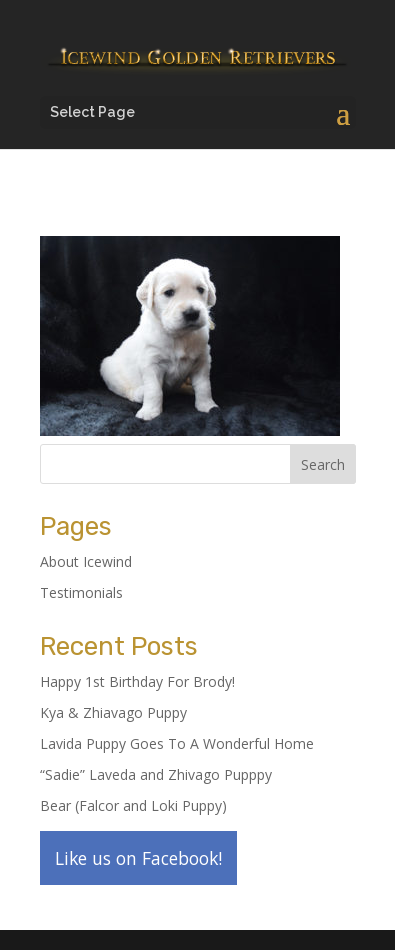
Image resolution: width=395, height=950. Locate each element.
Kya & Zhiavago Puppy (113, 712)
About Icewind (86, 561)
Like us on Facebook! (138, 858)
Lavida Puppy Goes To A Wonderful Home (177, 743)
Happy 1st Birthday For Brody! (137, 681)
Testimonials (81, 592)
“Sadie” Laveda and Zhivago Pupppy (156, 774)
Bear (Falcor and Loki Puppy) (133, 805)
